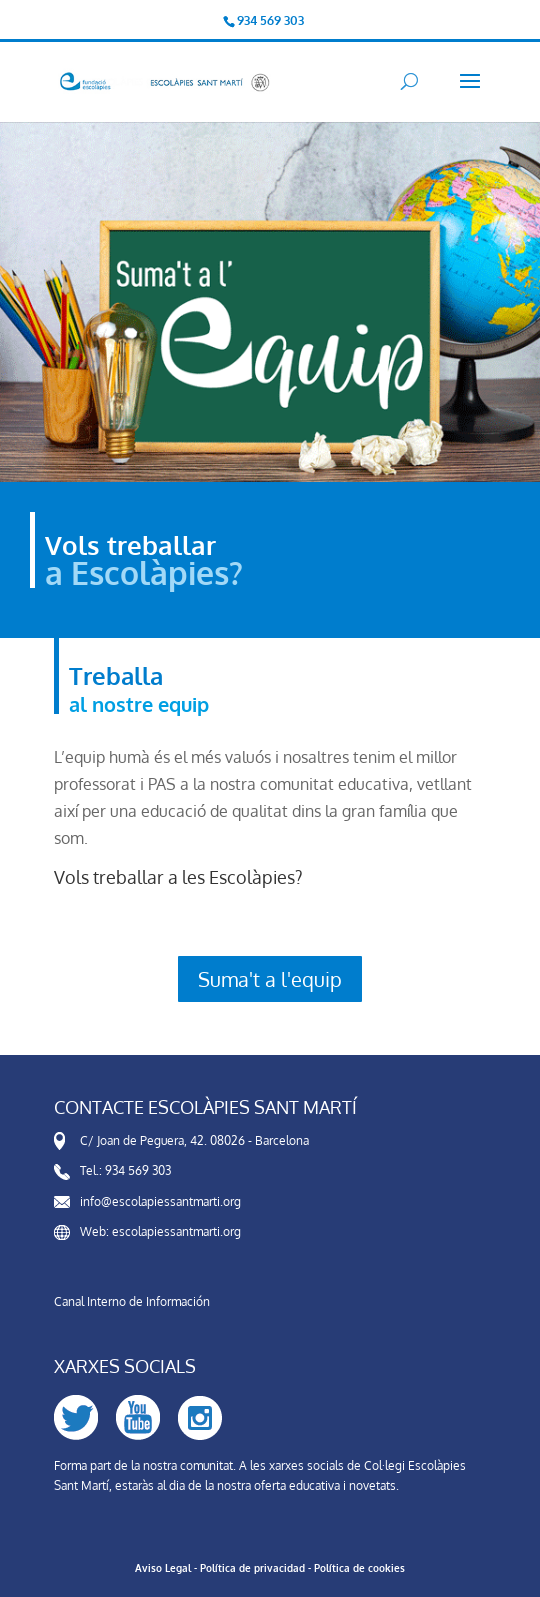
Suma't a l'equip (270, 979)
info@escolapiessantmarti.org (160, 1201)
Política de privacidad (252, 1568)
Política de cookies (359, 1568)
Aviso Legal (163, 1568)
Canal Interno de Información (132, 1301)
